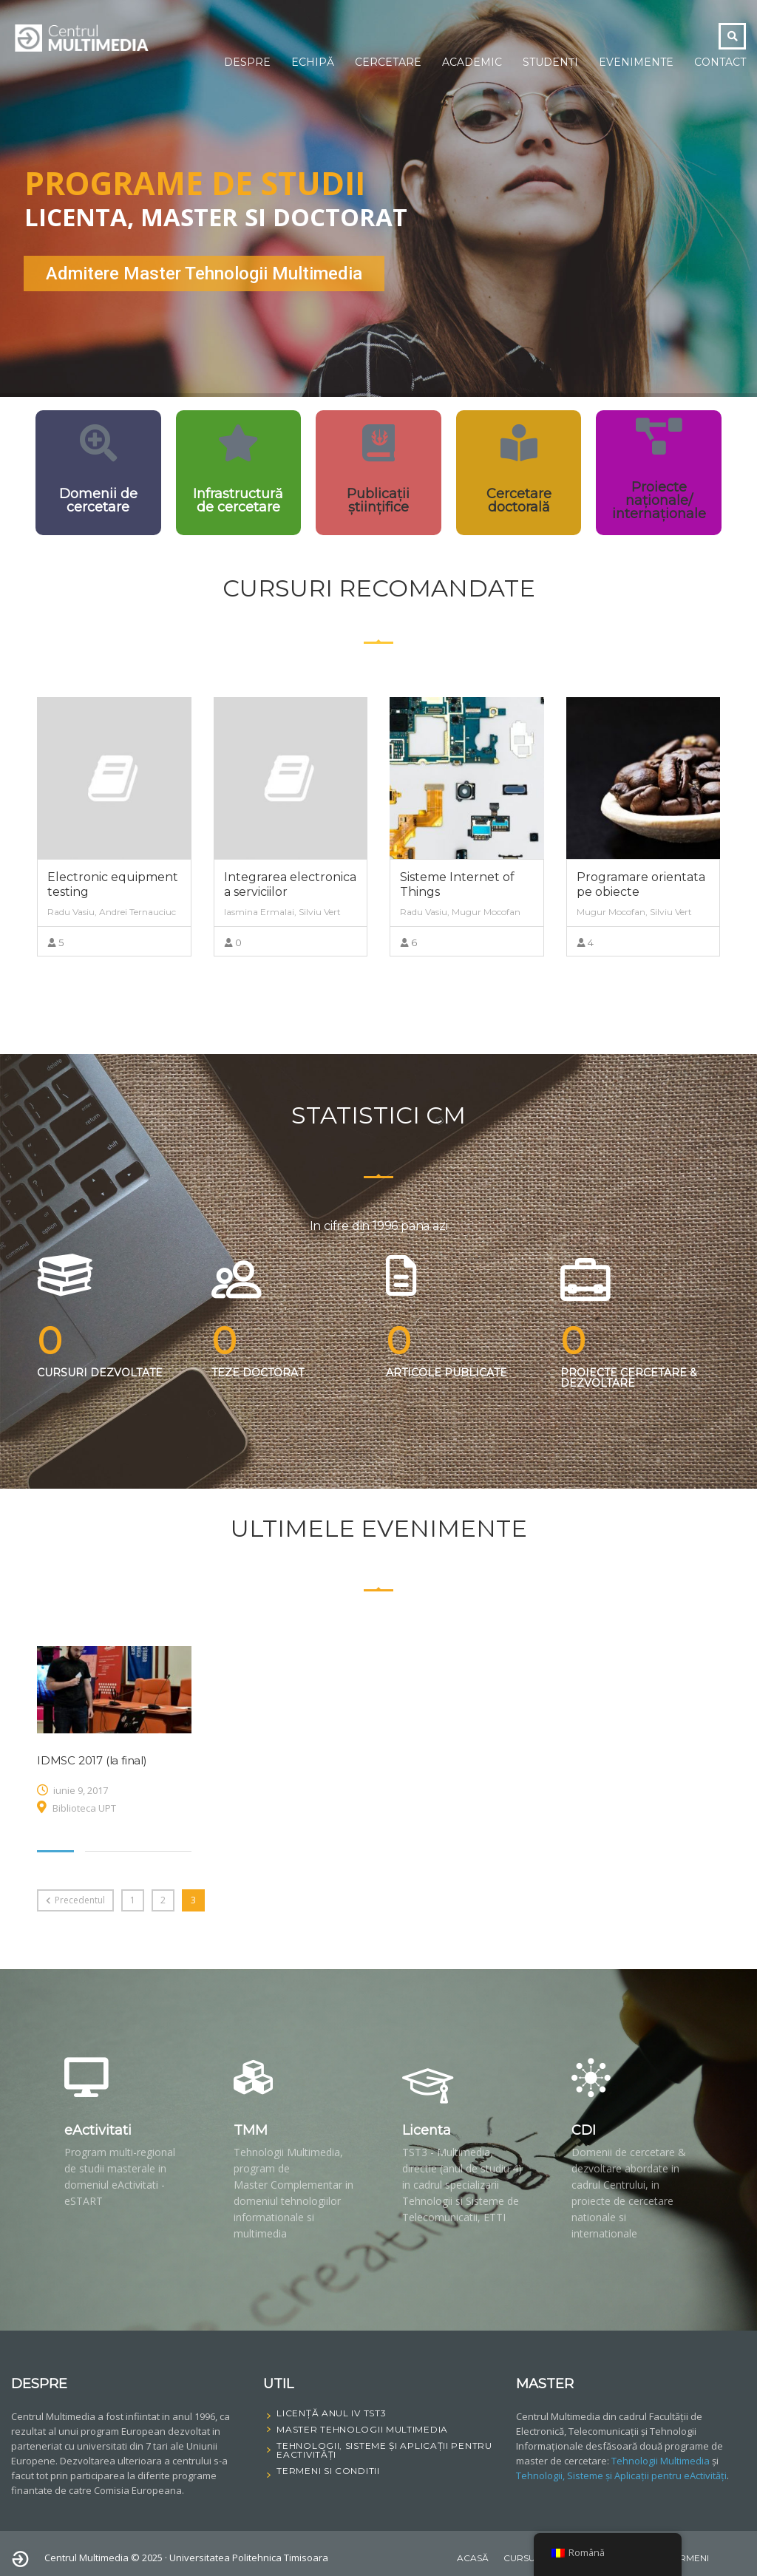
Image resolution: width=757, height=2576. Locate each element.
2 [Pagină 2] (163, 1900)
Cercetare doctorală (518, 500)
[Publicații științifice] (378, 442)
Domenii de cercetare (98, 500)
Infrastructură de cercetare (238, 500)
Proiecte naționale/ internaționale (659, 500)
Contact (720, 62)
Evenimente (636, 62)
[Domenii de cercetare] (98, 442)
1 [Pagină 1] (132, 1900)
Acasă (473, 2557)
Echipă (312, 62)
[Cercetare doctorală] (518, 442)
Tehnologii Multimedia (660, 2460)
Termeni (688, 2557)
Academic (472, 62)
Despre (247, 62)
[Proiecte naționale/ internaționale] (658, 436)
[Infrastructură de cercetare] (238, 442)
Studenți (550, 62)
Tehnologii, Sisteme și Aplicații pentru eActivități (621, 2475)
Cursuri (523, 2557)
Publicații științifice (378, 500)
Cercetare (388, 62)
